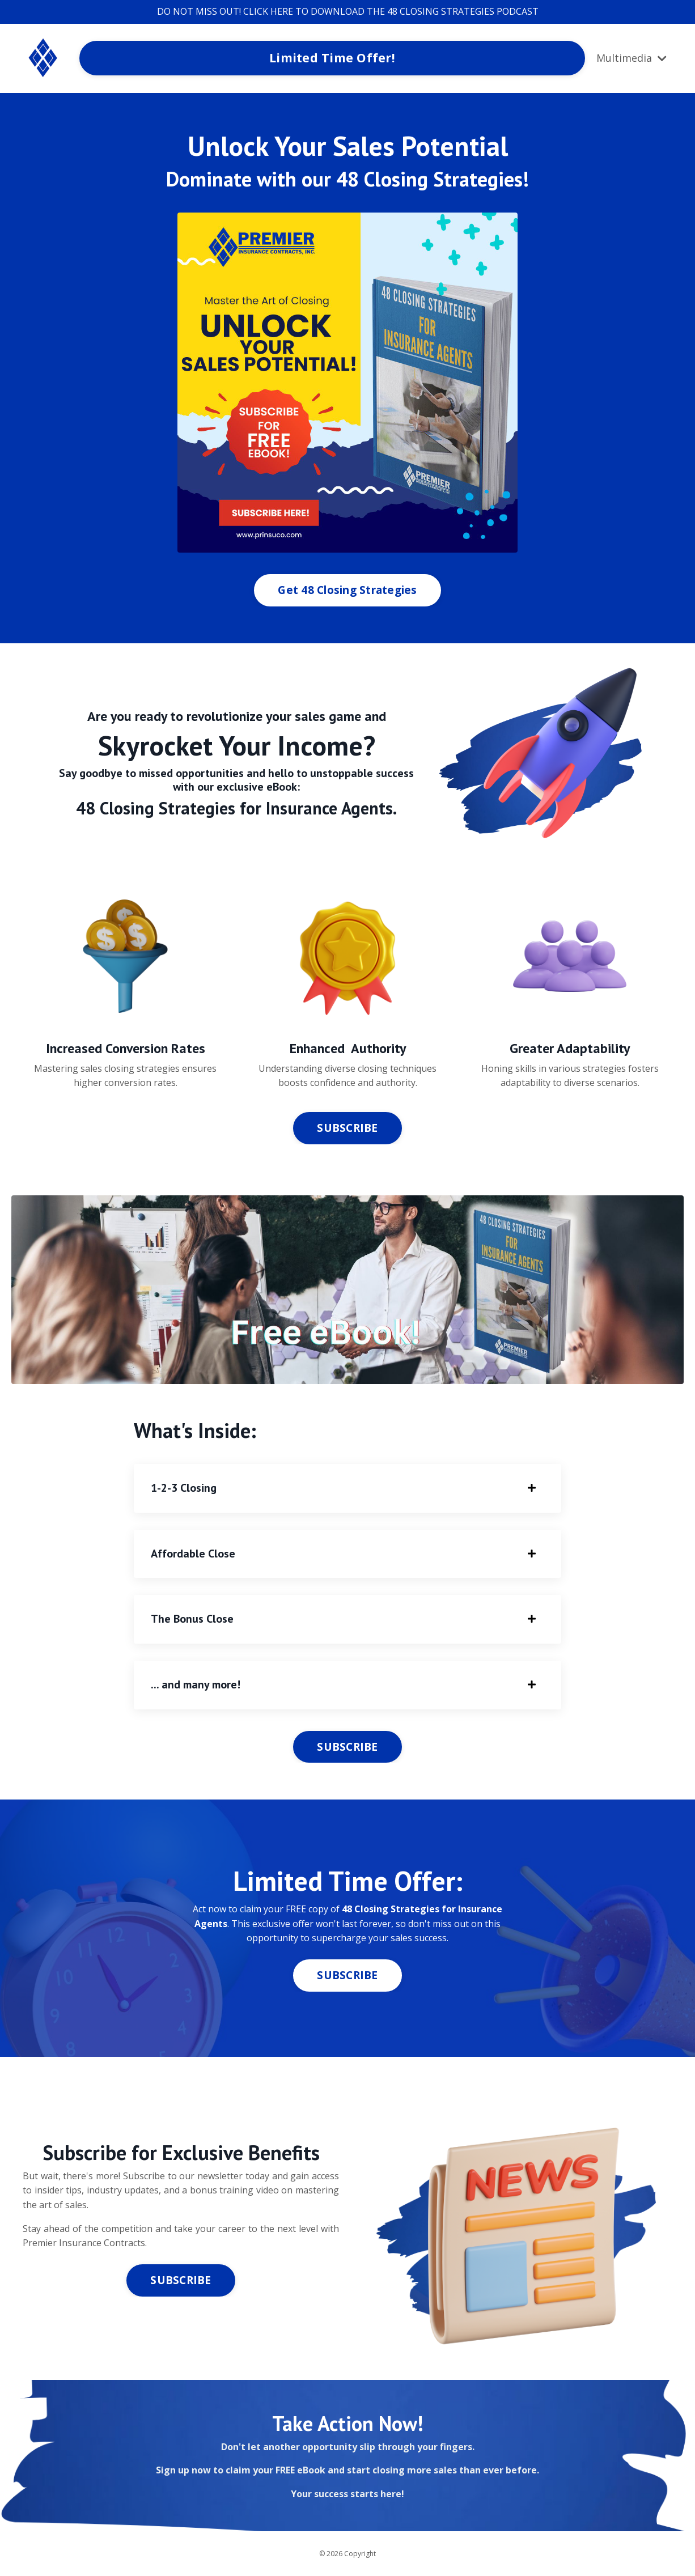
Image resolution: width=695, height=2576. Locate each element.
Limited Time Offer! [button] (332, 57)
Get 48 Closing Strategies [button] (347, 589)
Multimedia (631, 58)
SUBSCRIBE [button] (347, 1127)
